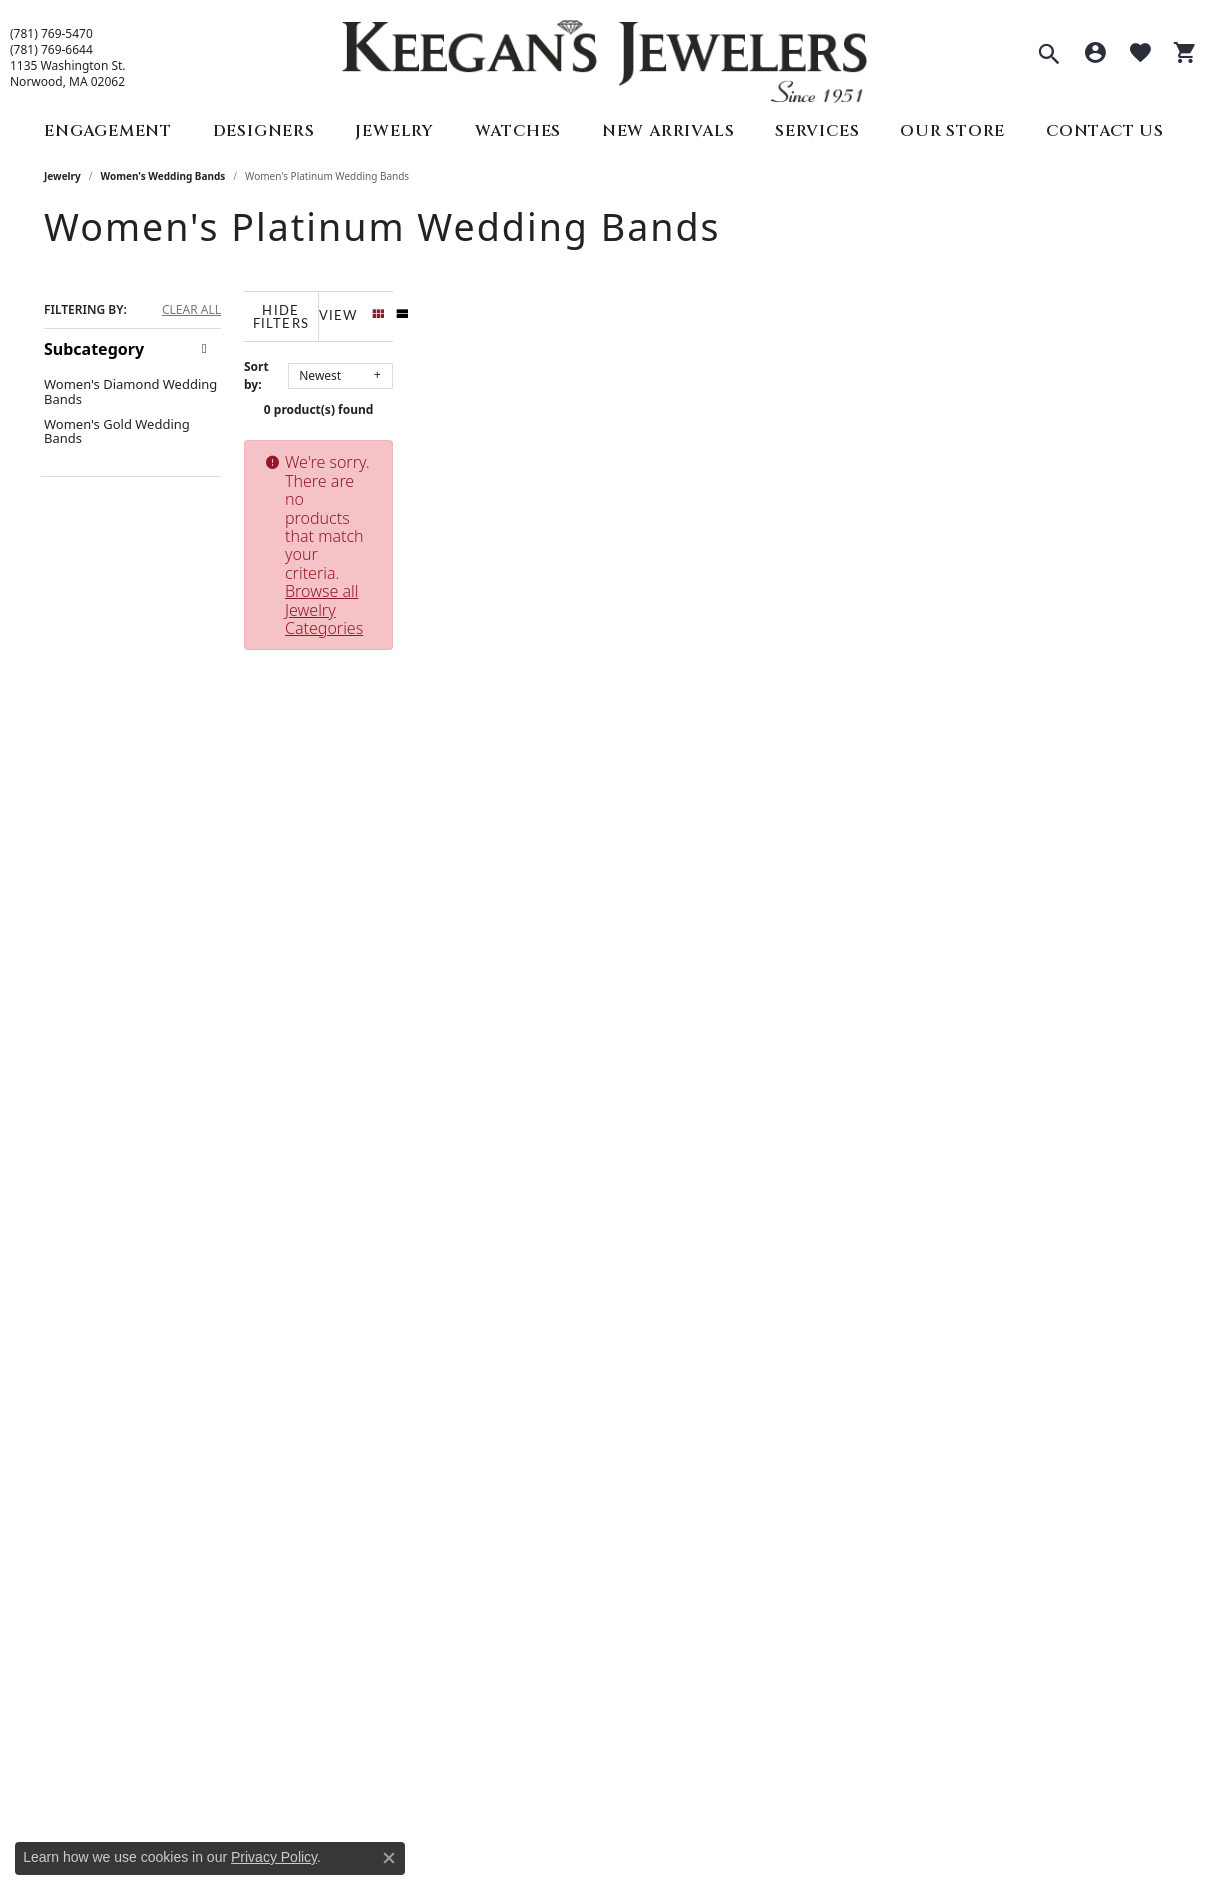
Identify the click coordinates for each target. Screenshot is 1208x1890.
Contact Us (1105, 131)
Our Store (952, 131)
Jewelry (394, 131)
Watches (518, 131)
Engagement (108, 131)
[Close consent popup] (389, 1858)
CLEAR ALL (191, 310)
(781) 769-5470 (51, 34)
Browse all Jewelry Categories (822, 451)
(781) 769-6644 (51, 50)
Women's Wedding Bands (163, 176)
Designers (264, 131)
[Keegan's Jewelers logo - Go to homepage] (604, 56)
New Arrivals (668, 131)
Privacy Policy (274, 1857)
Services (817, 131)
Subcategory (94, 349)
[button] (1049, 56)
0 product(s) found (704, 398)
